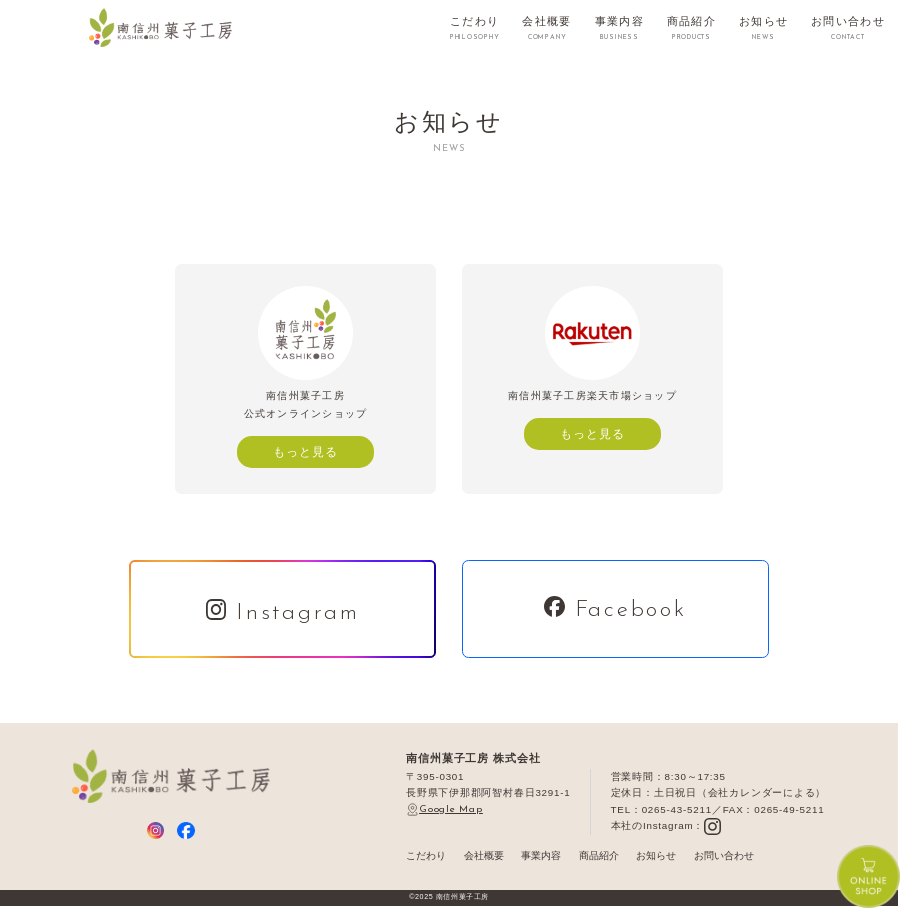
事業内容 (541, 855)
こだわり (426, 855)
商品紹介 (599, 855)
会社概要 (484, 855)
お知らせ (656, 855)
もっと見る (305, 451)
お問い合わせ (724, 855)
